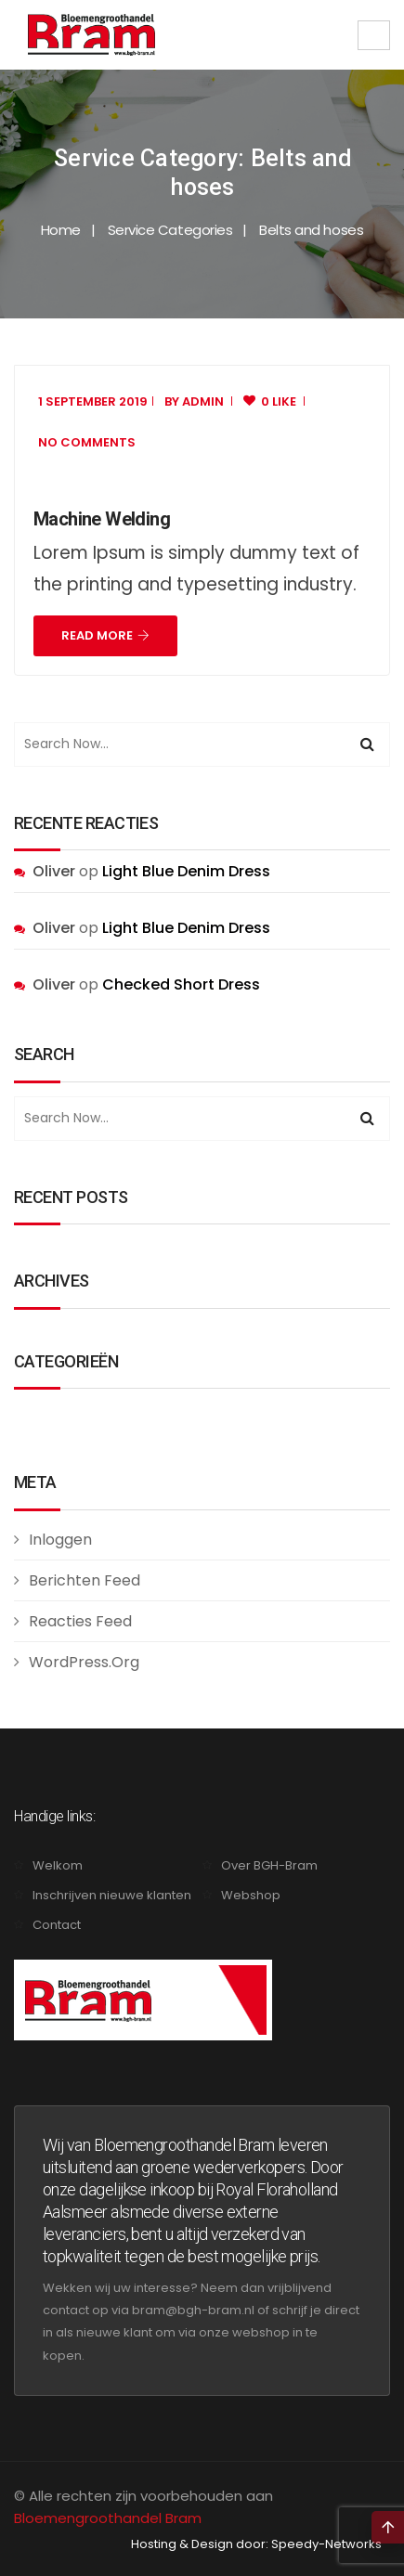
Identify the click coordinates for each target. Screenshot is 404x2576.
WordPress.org (84, 1662)
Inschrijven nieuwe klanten (112, 1895)
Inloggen (60, 1539)
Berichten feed (84, 1580)
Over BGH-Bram (269, 1865)
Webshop (250, 1895)
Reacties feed (80, 1621)
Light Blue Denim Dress (186, 871)
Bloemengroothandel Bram (108, 2518)
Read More (105, 635)
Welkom (58, 1865)
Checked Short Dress (181, 984)
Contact (57, 1925)
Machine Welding (101, 519)
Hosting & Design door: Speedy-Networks (256, 2544)
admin (203, 401)
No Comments (87, 442)
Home (61, 229)
